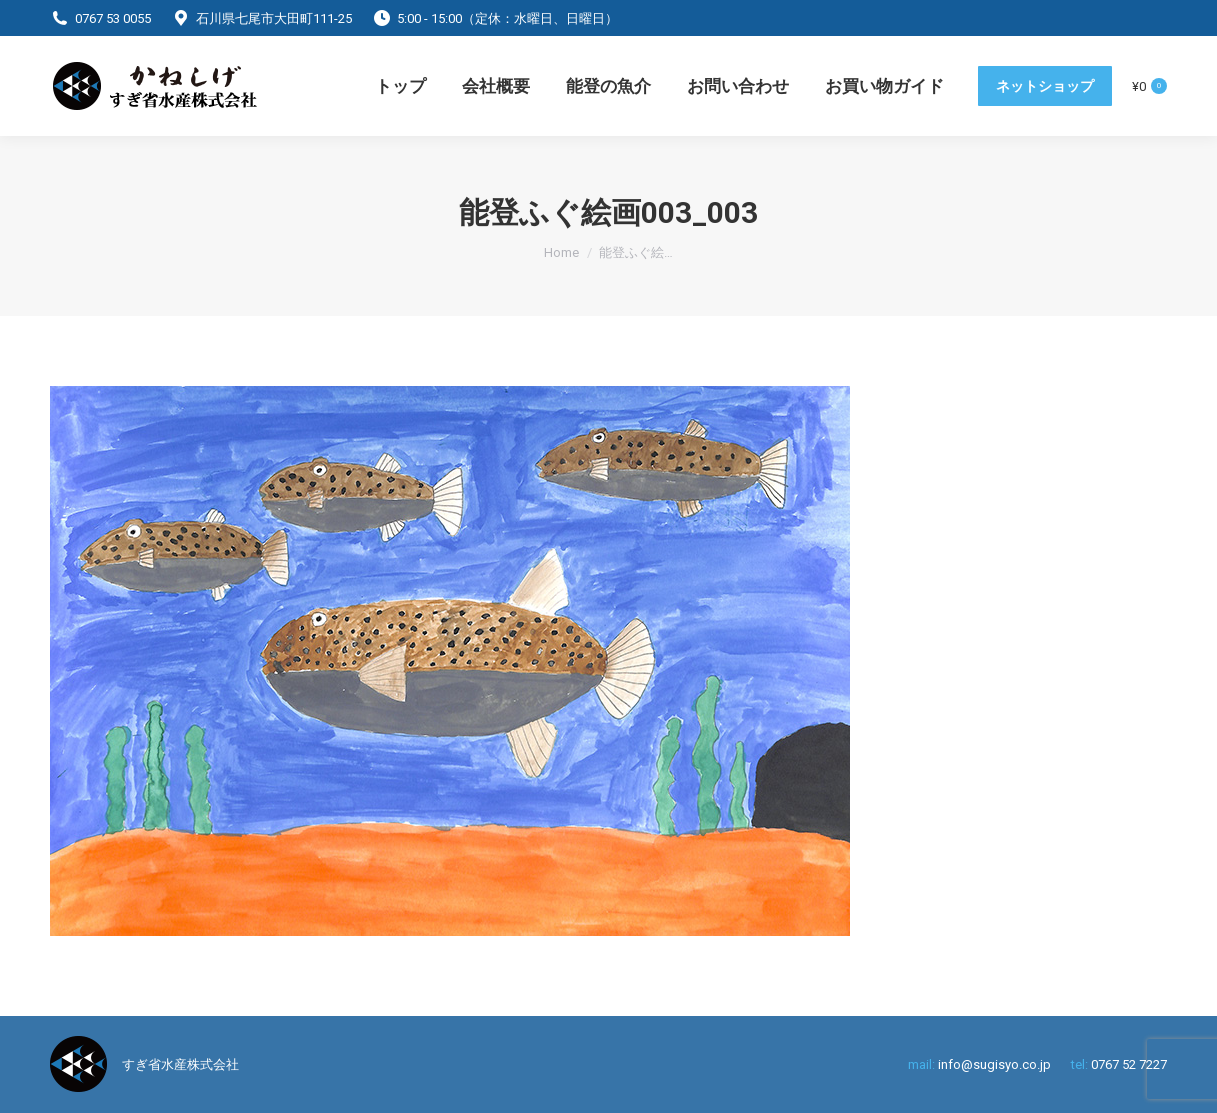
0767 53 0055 (113, 18)
